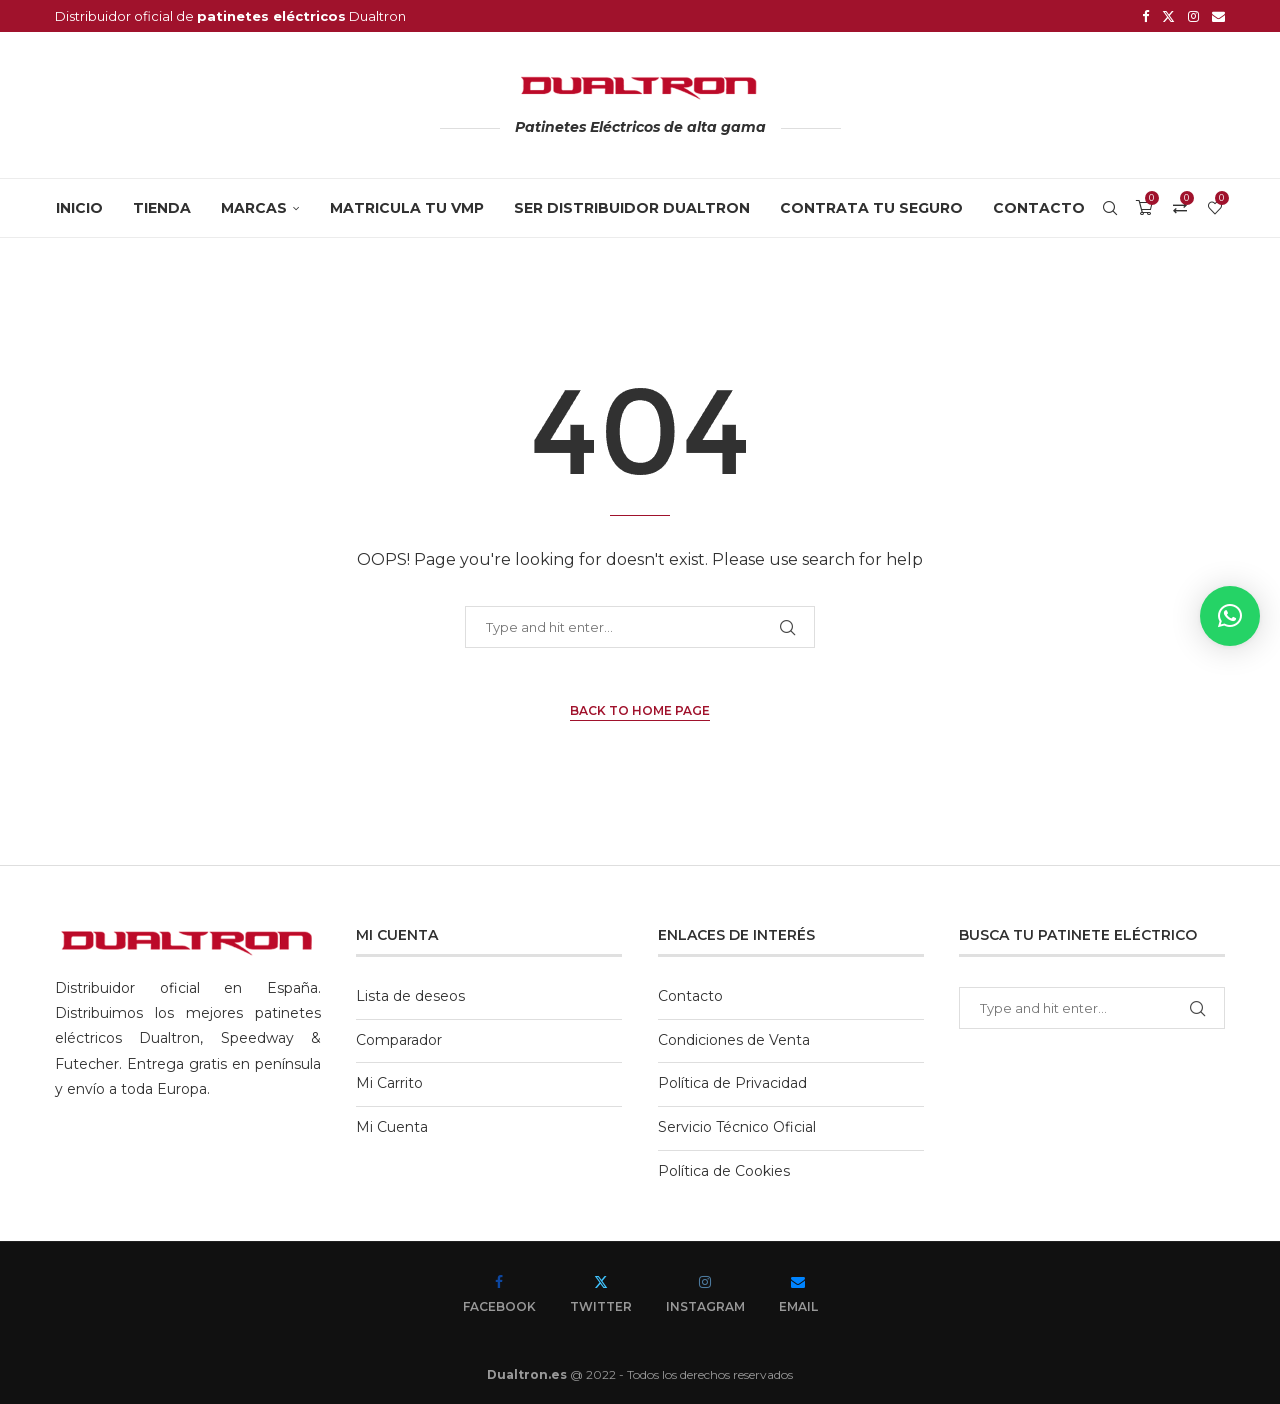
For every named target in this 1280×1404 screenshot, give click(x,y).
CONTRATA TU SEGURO (871, 208)
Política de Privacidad (732, 1083)
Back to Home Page (640, 710)
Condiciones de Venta (734, 1040)
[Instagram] (1193, 16)
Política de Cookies (724, 1171)
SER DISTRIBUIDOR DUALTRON (632, 208)
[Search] (1110, 208)
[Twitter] (1168, 16)
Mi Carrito (389, 1083)
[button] (1230, 616)
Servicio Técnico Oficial (737, 1127)
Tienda (162, 208)
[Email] (1218, 16)
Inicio (79, 208)
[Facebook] (1145, 16)
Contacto (1039, 208)
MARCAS (254, 208)
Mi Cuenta (392, 1127)
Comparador (399, 1040)
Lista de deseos (410, 996)
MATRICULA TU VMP (407, 208)
